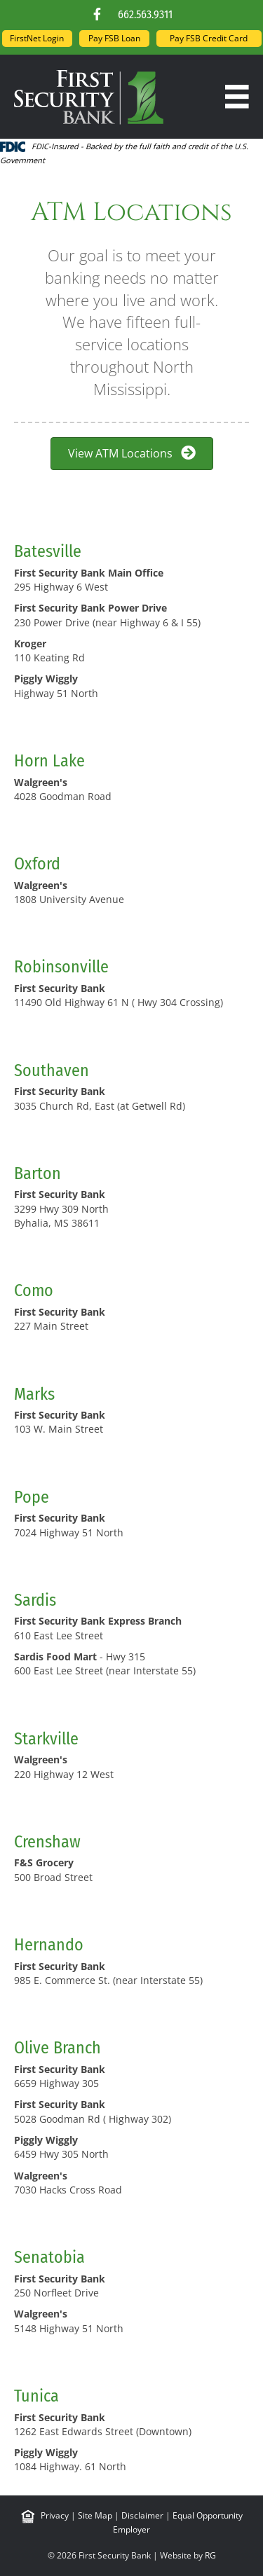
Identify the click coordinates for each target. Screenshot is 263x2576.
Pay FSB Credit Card (209, 38)
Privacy (55, 2515)
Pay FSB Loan (114, 38)
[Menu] (237, 97)
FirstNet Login (37, 38)
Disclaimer (142, 2515)
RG (210, 2555)
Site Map (95, 2515)
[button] (97, 14)
